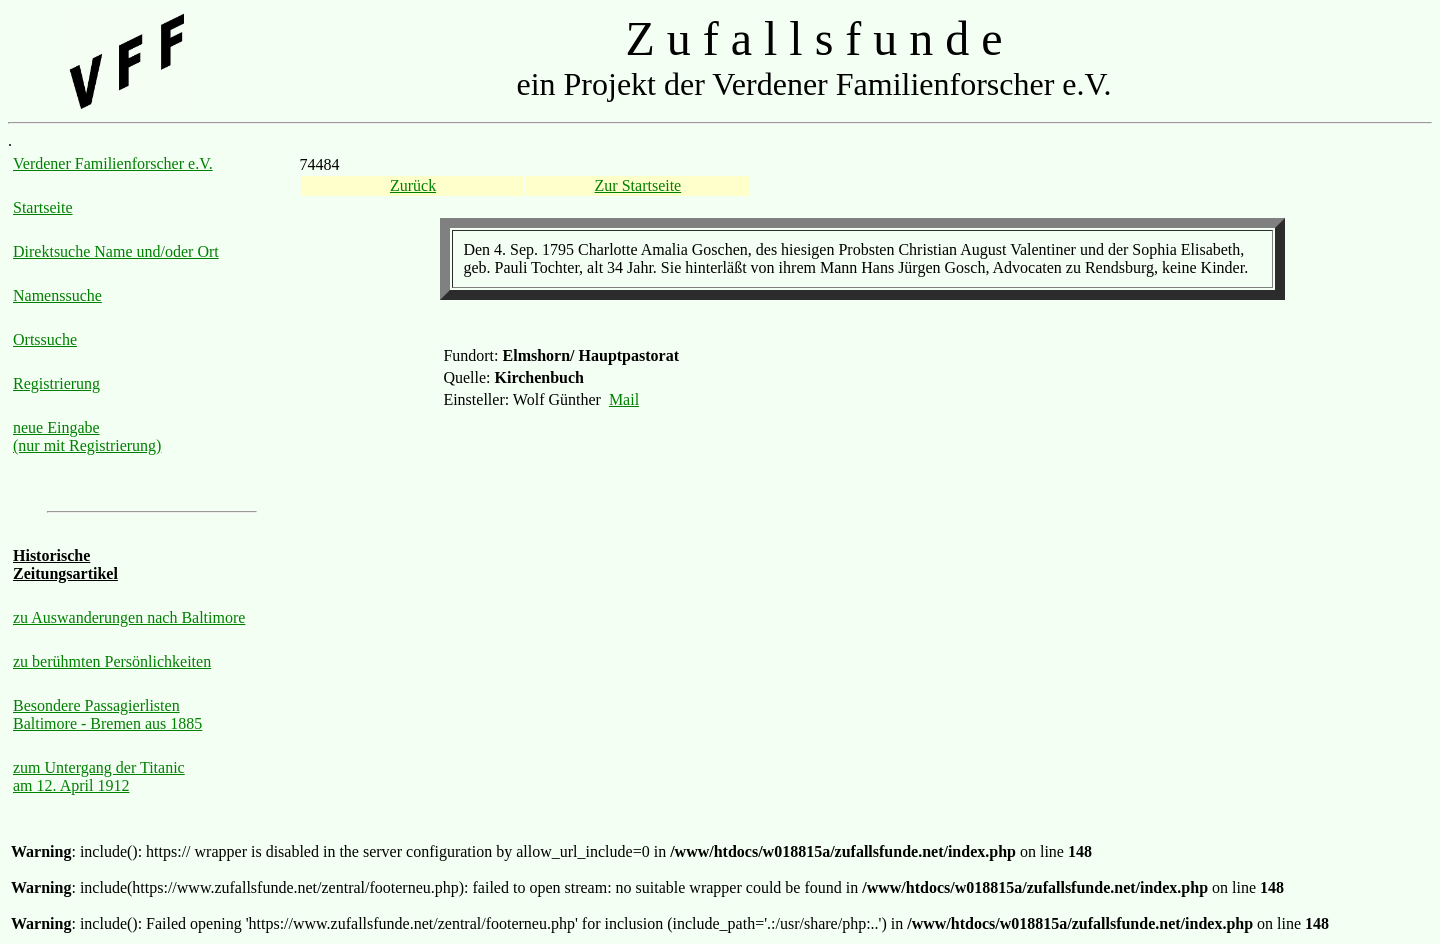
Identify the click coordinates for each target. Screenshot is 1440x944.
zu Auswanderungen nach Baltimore (129, 617)
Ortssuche (45, 339)
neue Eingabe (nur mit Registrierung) (87, 436)
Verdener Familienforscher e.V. (113, 163)
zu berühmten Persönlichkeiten (112, 661)
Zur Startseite (638, 185)
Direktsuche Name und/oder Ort (116, 251)
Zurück (413, 185)
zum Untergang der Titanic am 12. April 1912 (99, 776)
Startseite (43, 207)
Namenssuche (57, 295)
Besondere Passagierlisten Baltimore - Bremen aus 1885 (107, 714)
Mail (624, 399)
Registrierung (56, 383)
